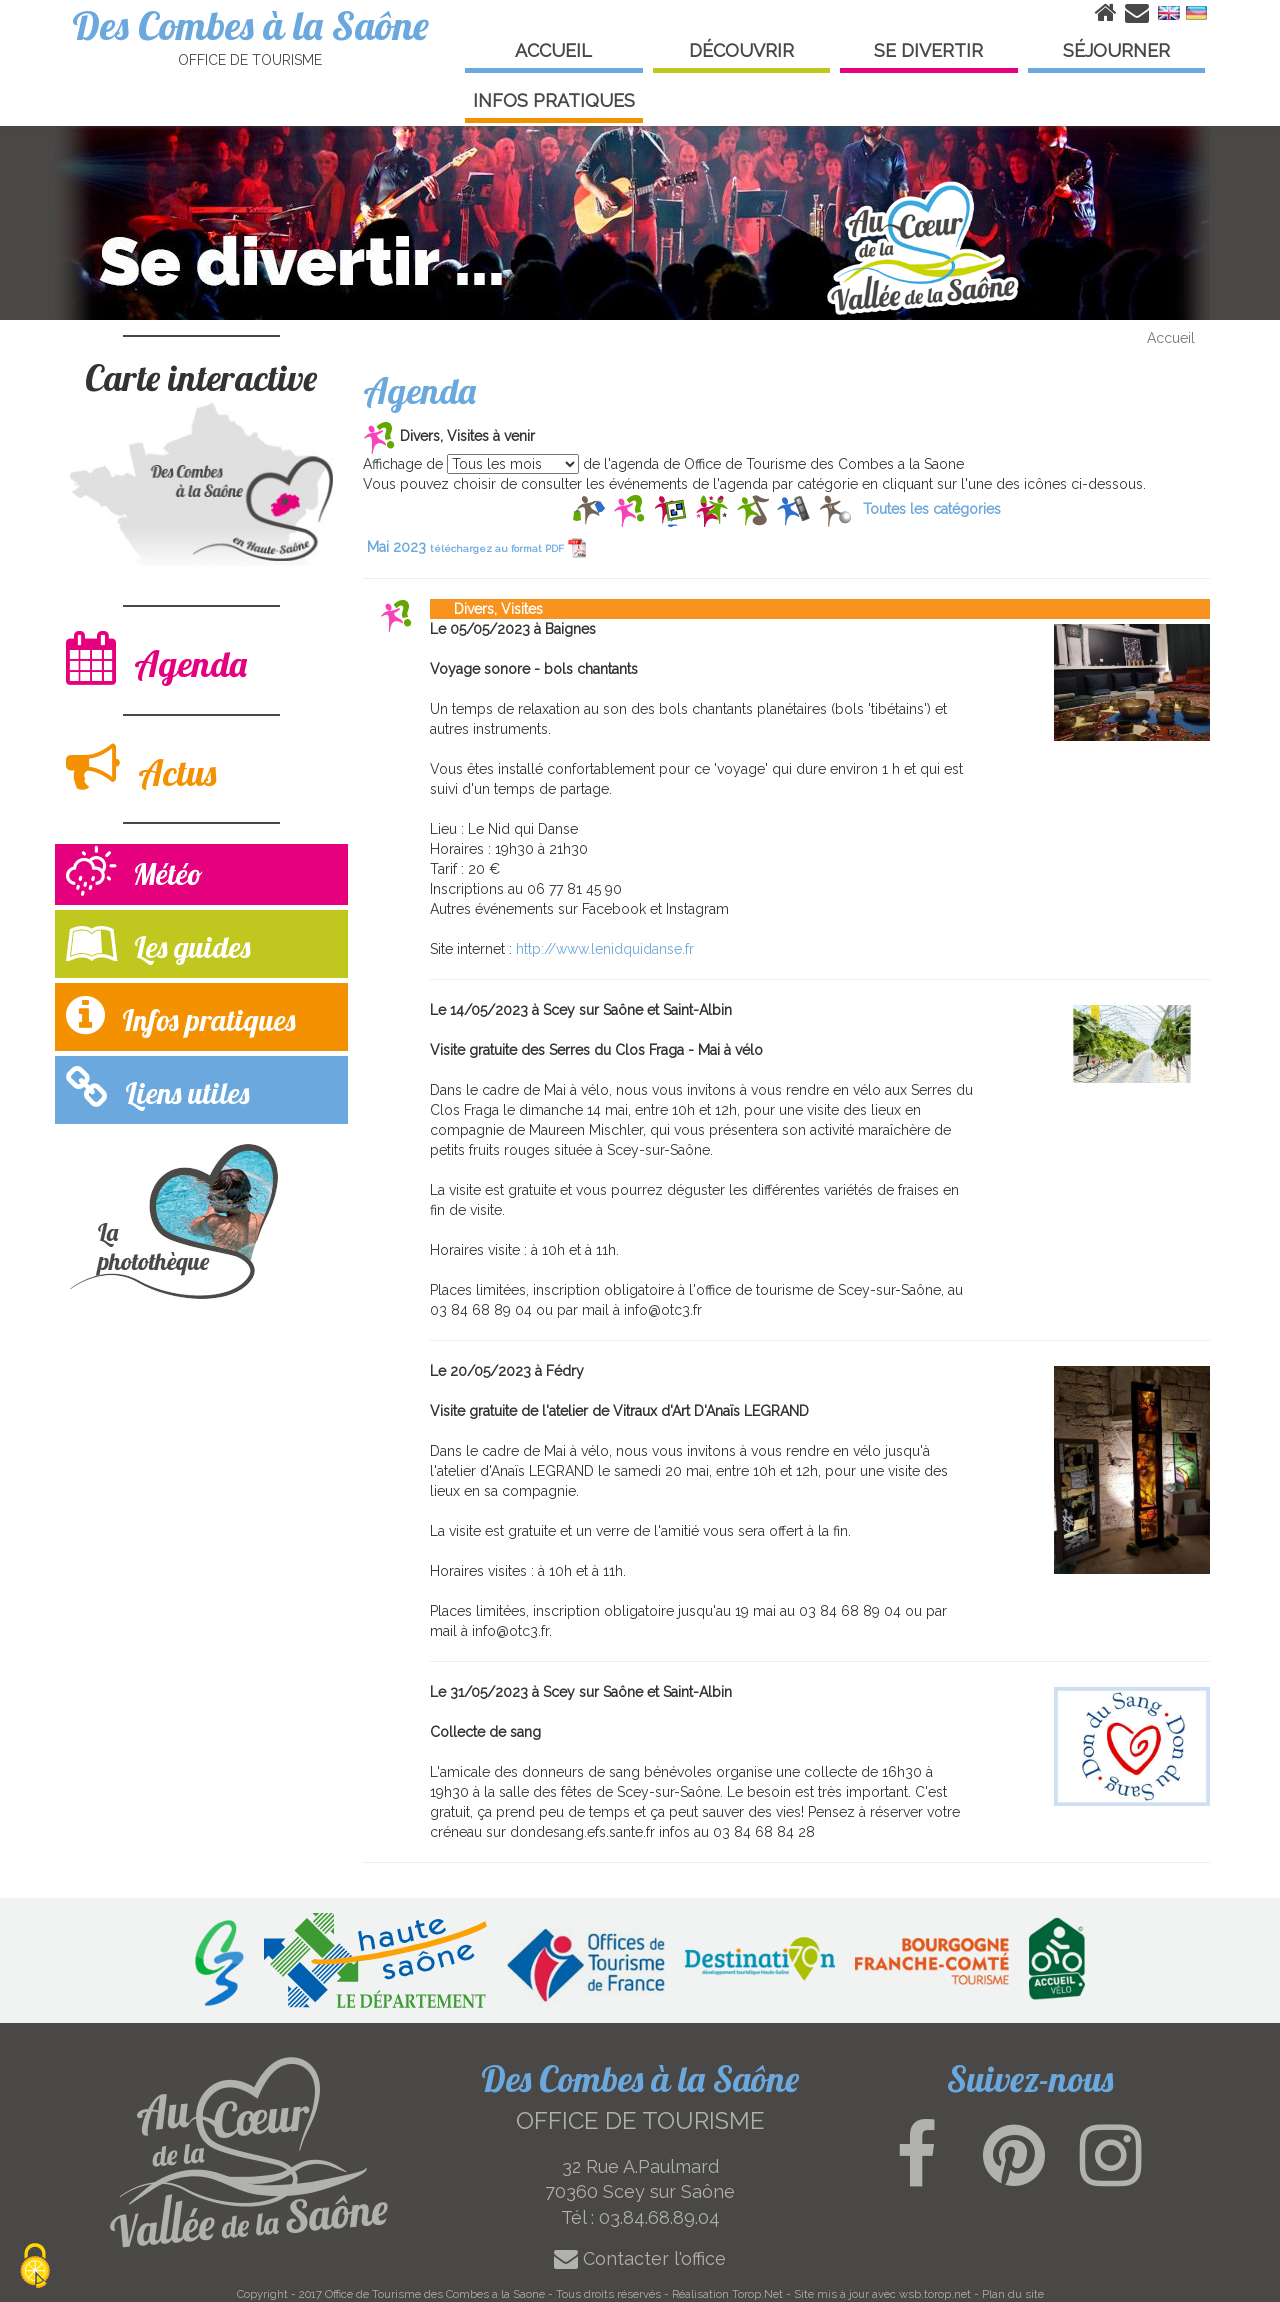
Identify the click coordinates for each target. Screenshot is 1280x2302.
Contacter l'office (640, 2258)
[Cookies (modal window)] (35, 2267)
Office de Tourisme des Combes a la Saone (435, 2294)
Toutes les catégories (932, 509)
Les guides (158, 942)
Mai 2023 (476, 547)
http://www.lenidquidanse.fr (605, 949)
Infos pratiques (180, 1015)
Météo (134, 873)
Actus (141, 767)
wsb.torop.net (935, 2294)
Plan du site (1013, 2294)
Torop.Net (757, 2294)
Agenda (156, 658)
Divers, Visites (486, 609)
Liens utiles (157, 1088)
